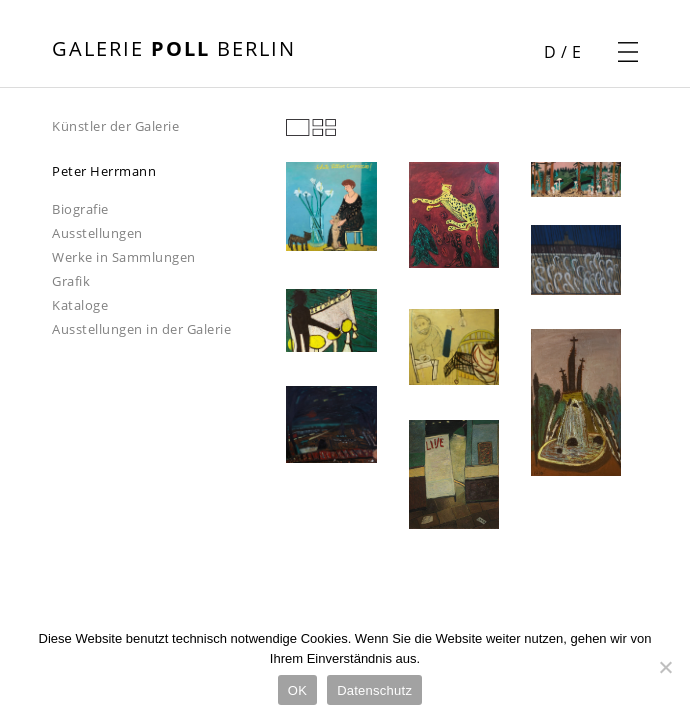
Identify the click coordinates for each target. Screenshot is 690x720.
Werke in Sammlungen (124, 257)
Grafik (71, 281)
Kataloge (80, 305)
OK (297, 690)
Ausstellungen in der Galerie (141, 329)
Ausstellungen (97, 233)
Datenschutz (374, 690)
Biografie (80, 209)
